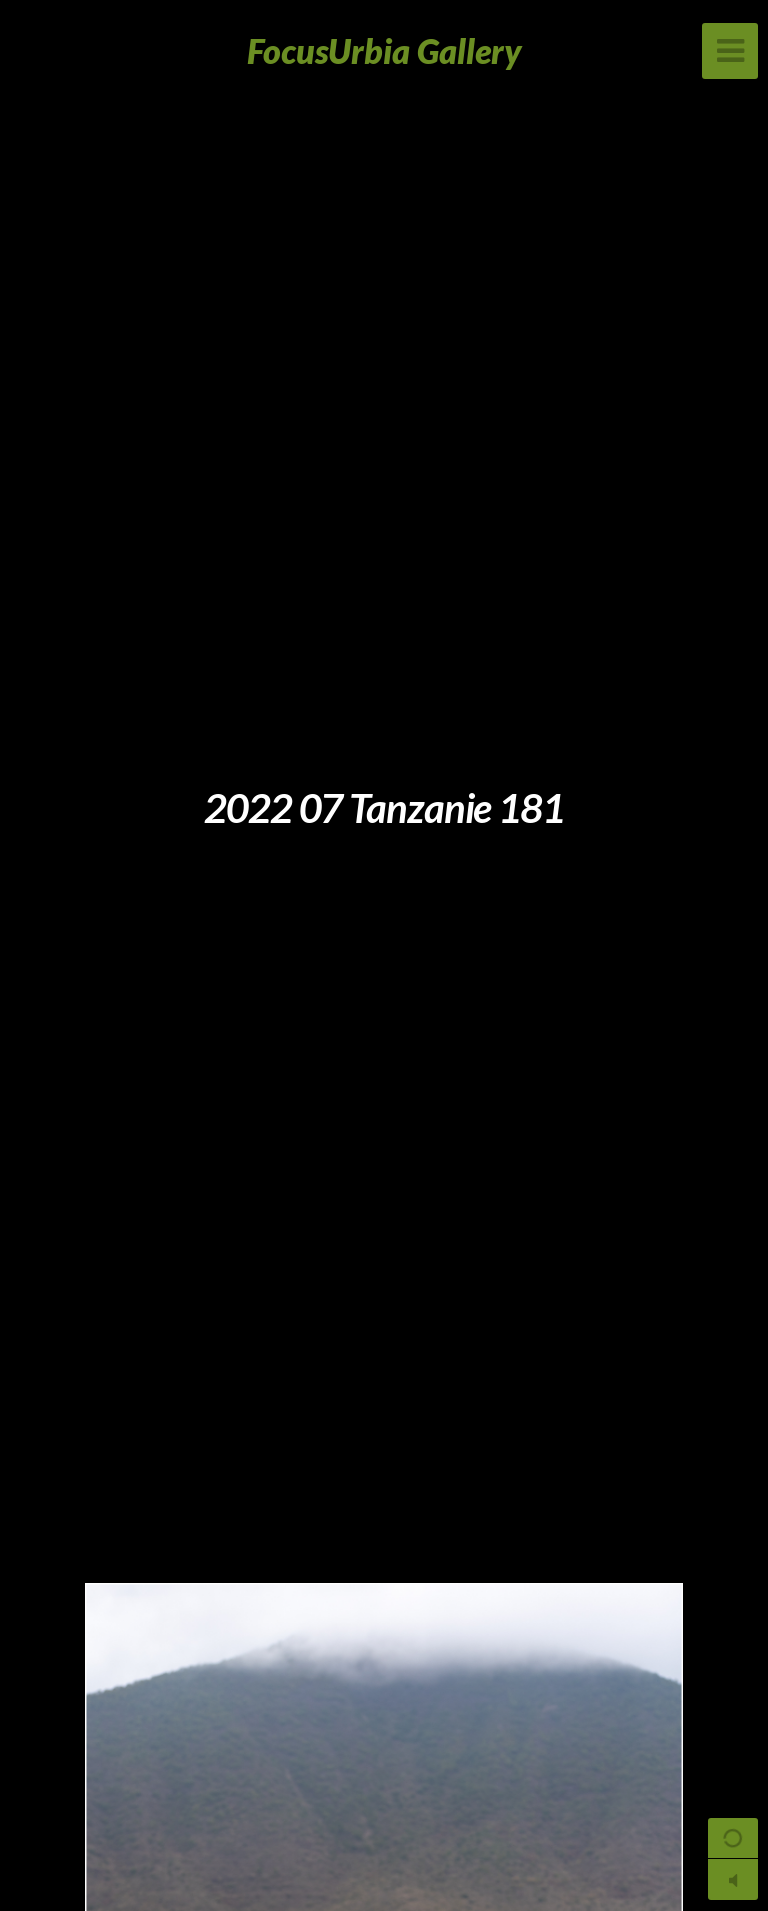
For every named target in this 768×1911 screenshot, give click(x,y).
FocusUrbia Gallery (384, 50)
